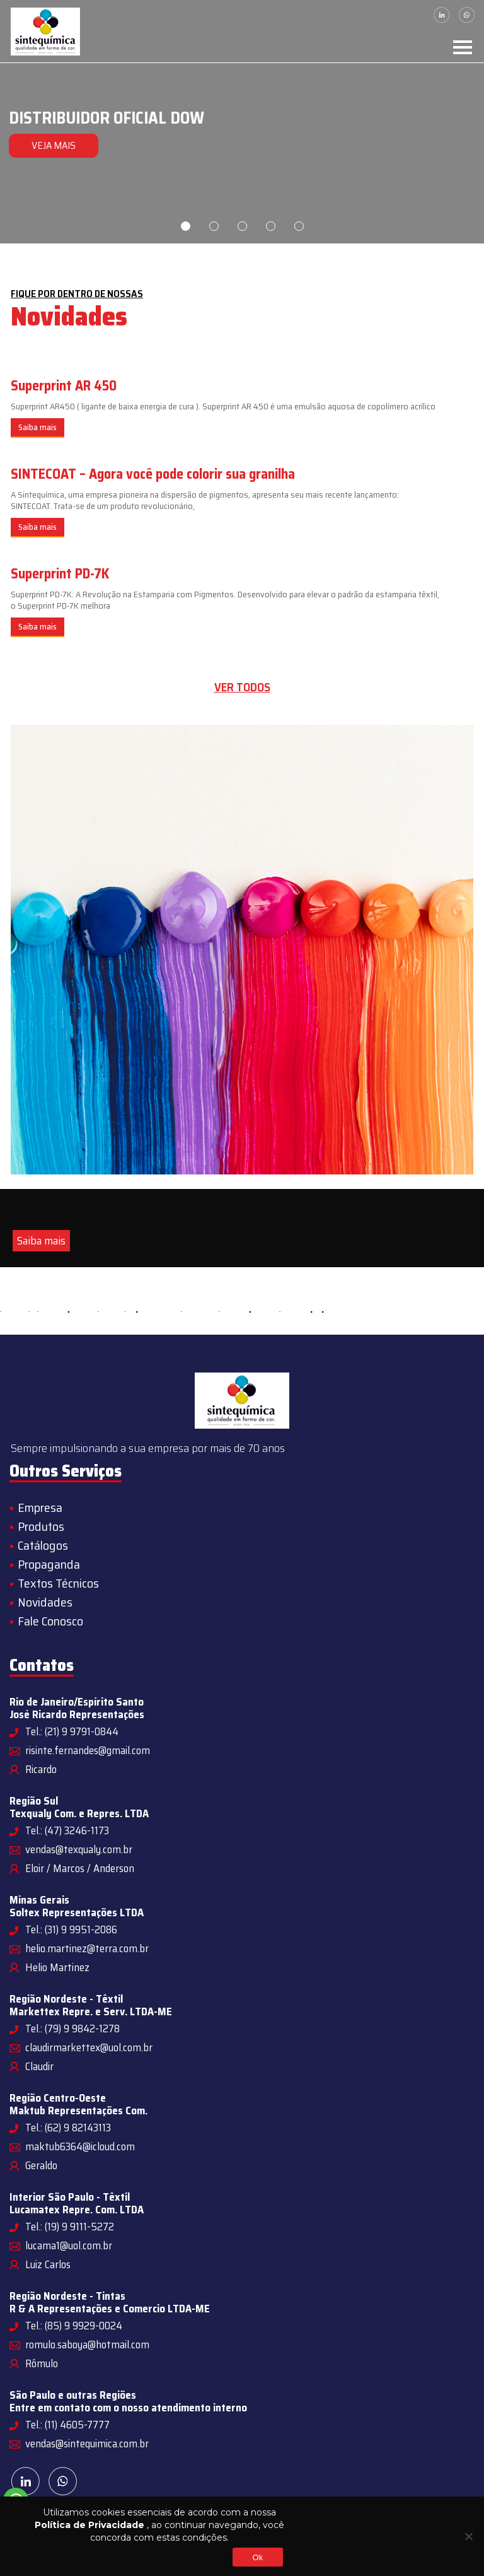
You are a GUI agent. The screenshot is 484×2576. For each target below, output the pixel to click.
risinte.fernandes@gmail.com (87, 1750)
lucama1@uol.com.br (68, 2245)
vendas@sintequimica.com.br (87, 2443)
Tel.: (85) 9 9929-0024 (73, 2325)
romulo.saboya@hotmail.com (87, 2344)
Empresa (40, 1507)
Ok (257, 2557)
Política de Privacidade (89, 2525)
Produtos (41, 1526)
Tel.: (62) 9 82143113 (68, 2127)
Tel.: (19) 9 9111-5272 (69, 2226)
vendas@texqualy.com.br (78, 1849)
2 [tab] (214, 226)
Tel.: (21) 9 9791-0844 (71, 1731)
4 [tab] (270, 226)
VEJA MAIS (52, 145)
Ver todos (242, 687)
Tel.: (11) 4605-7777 (67, 2424)
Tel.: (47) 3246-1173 (67, 1830)
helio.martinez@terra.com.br (87, 1948)
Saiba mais (37, 427)
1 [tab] (185, 226)
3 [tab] (242, 226)
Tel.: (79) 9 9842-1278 (72, 2028)
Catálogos (43, 1545)
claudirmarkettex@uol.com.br (89, 2047)
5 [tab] (299, 226)
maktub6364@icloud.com (80, 2146)
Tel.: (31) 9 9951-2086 (71, 1929)
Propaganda (49, 1564)
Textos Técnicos (58, 1583)
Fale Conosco (50, 1621)
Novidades (45, 1602)
